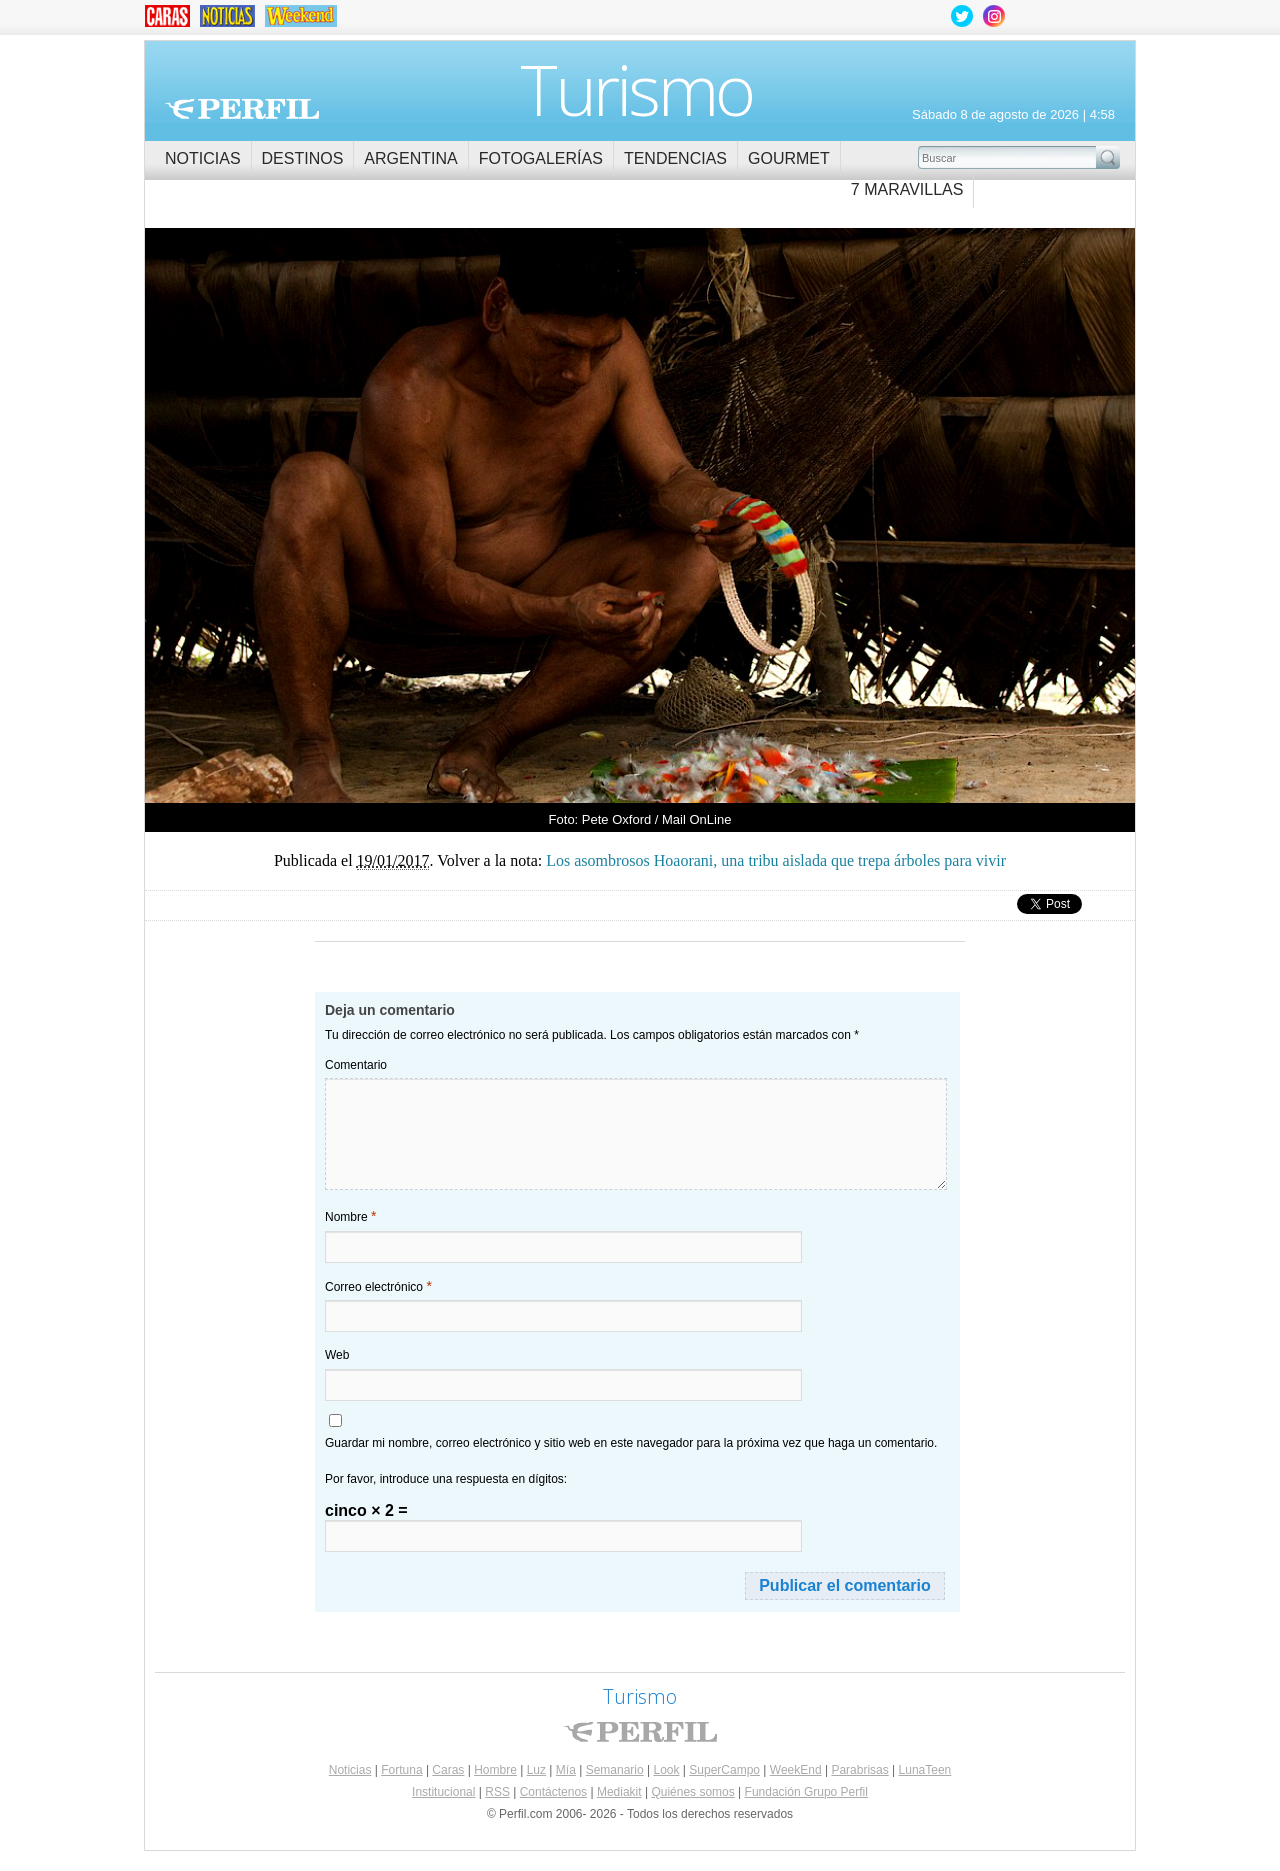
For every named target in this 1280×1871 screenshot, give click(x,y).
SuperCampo (724, 1770)
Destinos (303, 158)
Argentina (410, 158)
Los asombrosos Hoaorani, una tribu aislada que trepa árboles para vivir (392, 508)
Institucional (443, 1792)
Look (666, 1770)
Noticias (203, 158)
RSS (497, 1792)
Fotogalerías (541, 158)
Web (337, 1355)
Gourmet (789, 158)
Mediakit (619, 1792)
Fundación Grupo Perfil (806, 1792)
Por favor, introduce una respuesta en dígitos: (446, 1479)
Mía (566, 1770)
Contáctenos (553, 1792)
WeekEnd (796, 1770)
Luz (536, 1770)
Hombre (495, 1770)
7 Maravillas (907, 189)
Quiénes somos (692, 1792)
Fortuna (401, 1770)
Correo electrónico (378, 1286)
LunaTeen (925, 1770)
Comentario (356, 1065)
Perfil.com (242, 109)
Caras (448, 1770)
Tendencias (675, 158)
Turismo (636, 89)
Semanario (615, 1770)
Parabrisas (859, 1770)
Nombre (350, 1216)
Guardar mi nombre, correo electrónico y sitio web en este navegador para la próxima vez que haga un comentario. (631, 1443)
